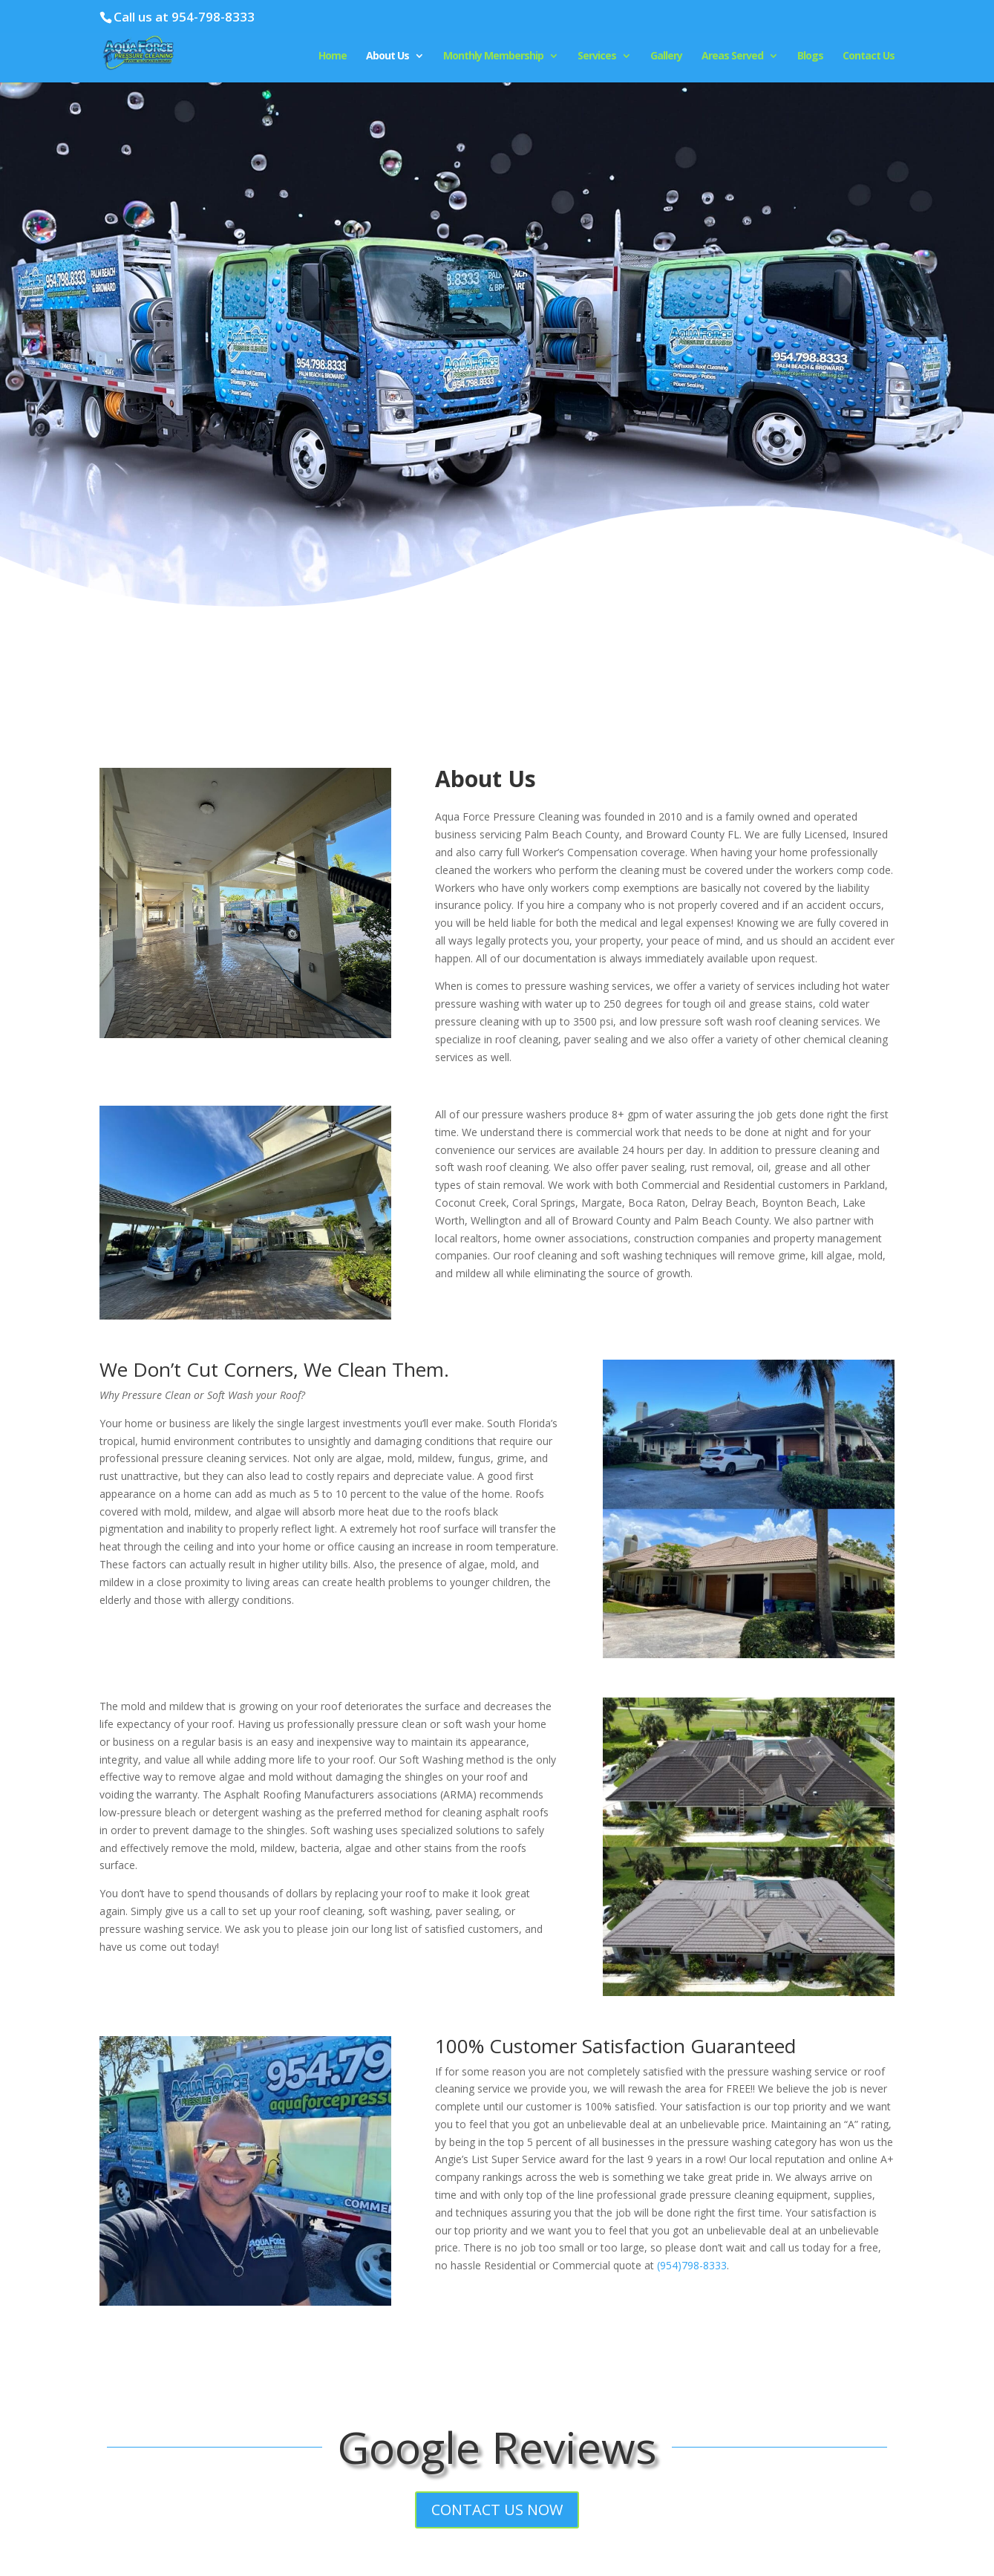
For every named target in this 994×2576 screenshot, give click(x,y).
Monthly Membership (493, 56)
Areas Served (732, 56)
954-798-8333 (213, 16)
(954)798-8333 (692, 2265)
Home (332, 56)
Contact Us (869, 56)
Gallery (666, 56)
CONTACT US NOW (497, 2510)
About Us (387, 56)
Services (597, 56)
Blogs (810, 56)
